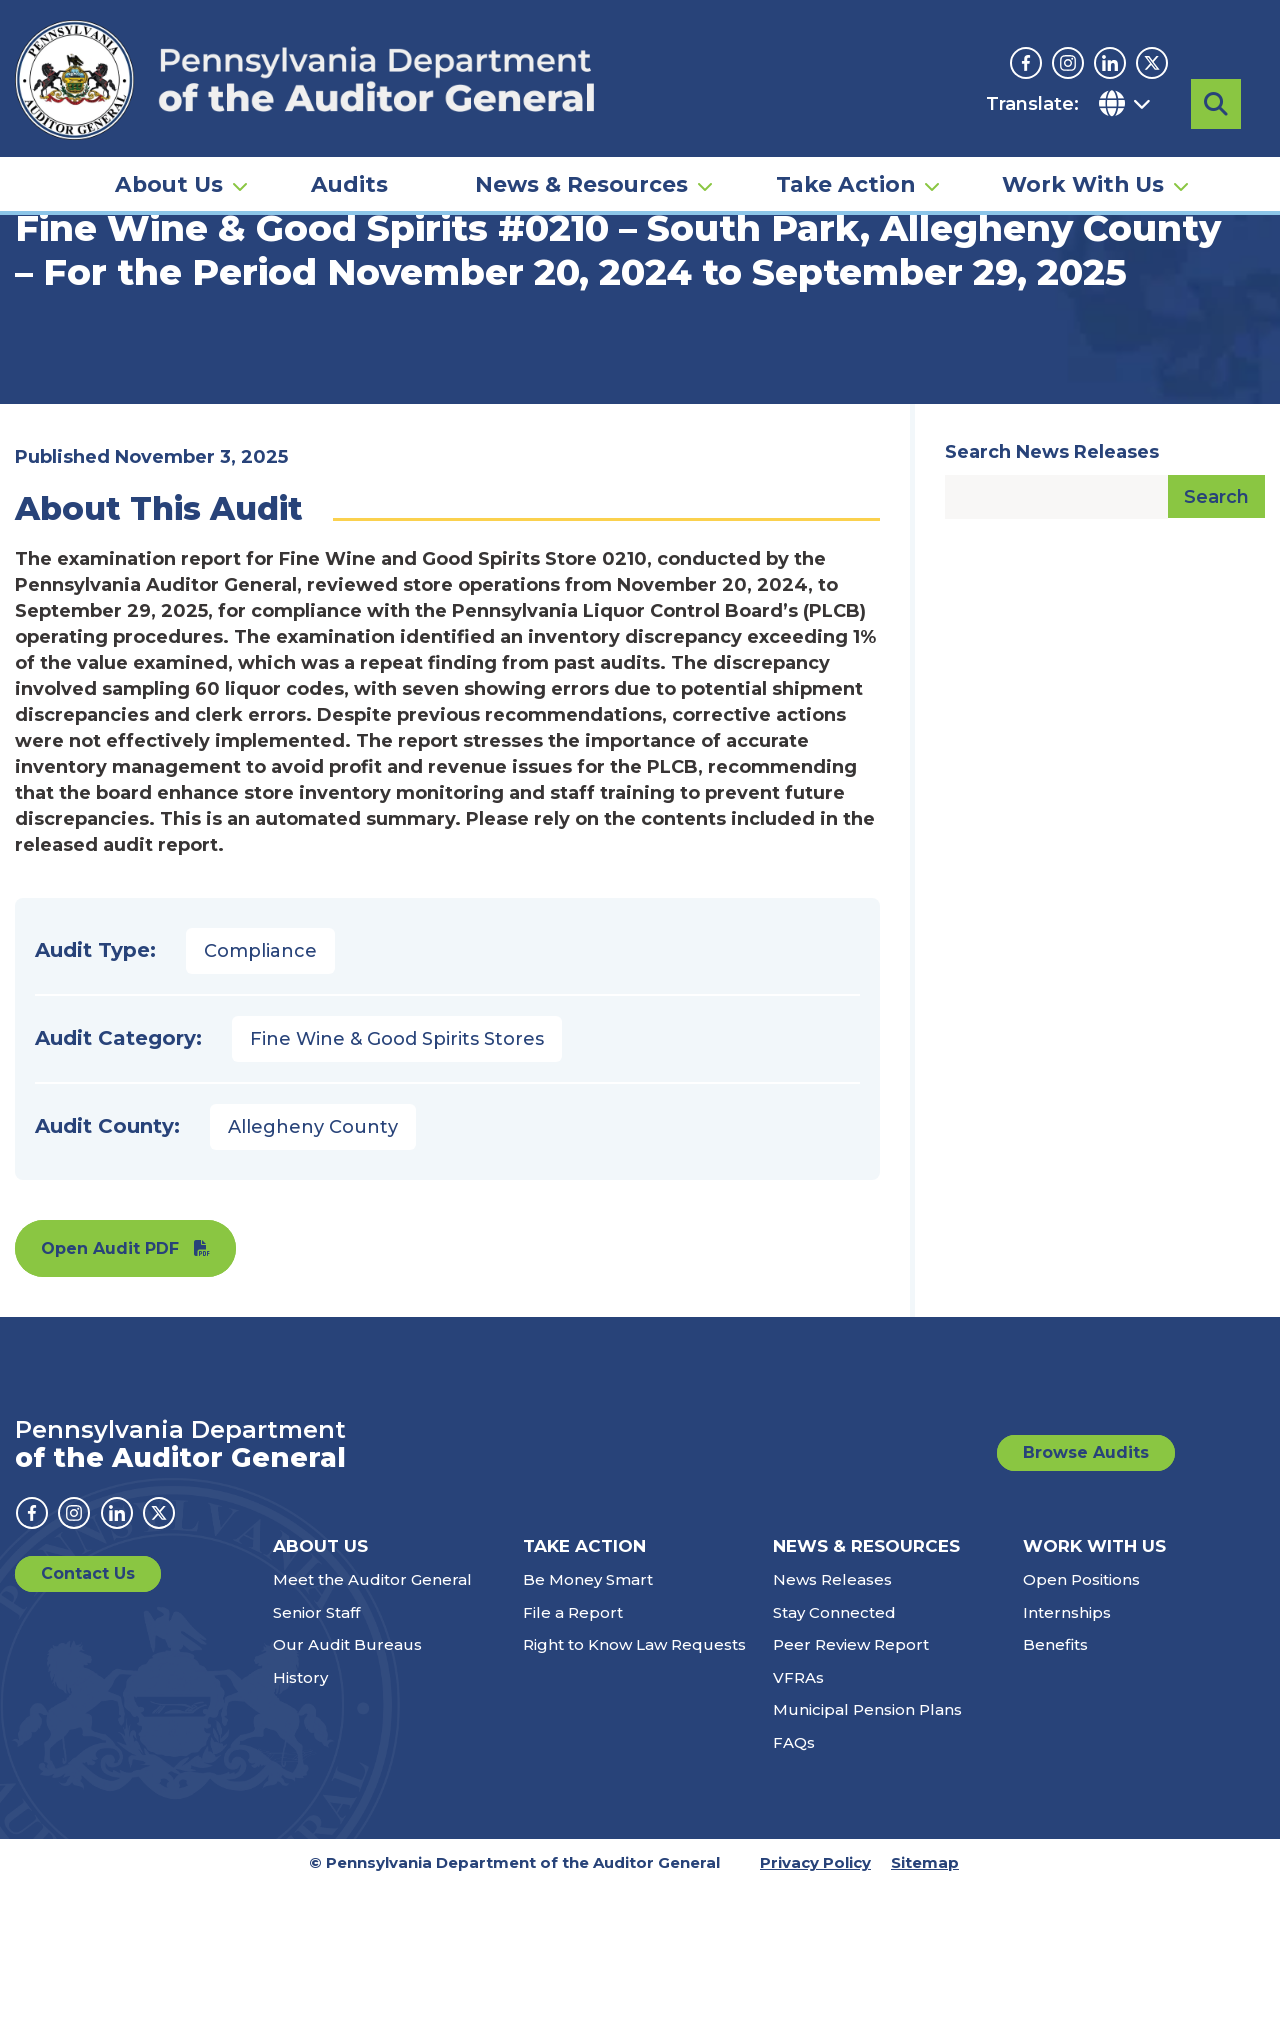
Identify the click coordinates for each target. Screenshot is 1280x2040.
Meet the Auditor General (372, 1733)
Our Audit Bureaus (347, 1798)
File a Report (573, 1765)
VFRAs (798, 1830)
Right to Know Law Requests (634, 1798)
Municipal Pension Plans (867, 1863)
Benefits (1055, 1798)
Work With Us (1083, 166)
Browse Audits (1086, 1605)
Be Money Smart (588, 1733)
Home (44, 305)
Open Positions (1081, 1733)
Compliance (260, 1104)
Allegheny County (313, 1280)
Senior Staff (316, 1765)
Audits (349, 166)
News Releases (832, 1733)
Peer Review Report (851, 1798)
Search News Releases (1052, 605)
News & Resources (581, 166)
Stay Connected (834, 1765)
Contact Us (88, 1727)
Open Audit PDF (110, 1401)
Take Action (845, 166)
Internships (1067, 1765)
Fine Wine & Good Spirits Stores (397, 1192)
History (300, 1830)
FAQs (794, 1895)
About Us (169, 166)
